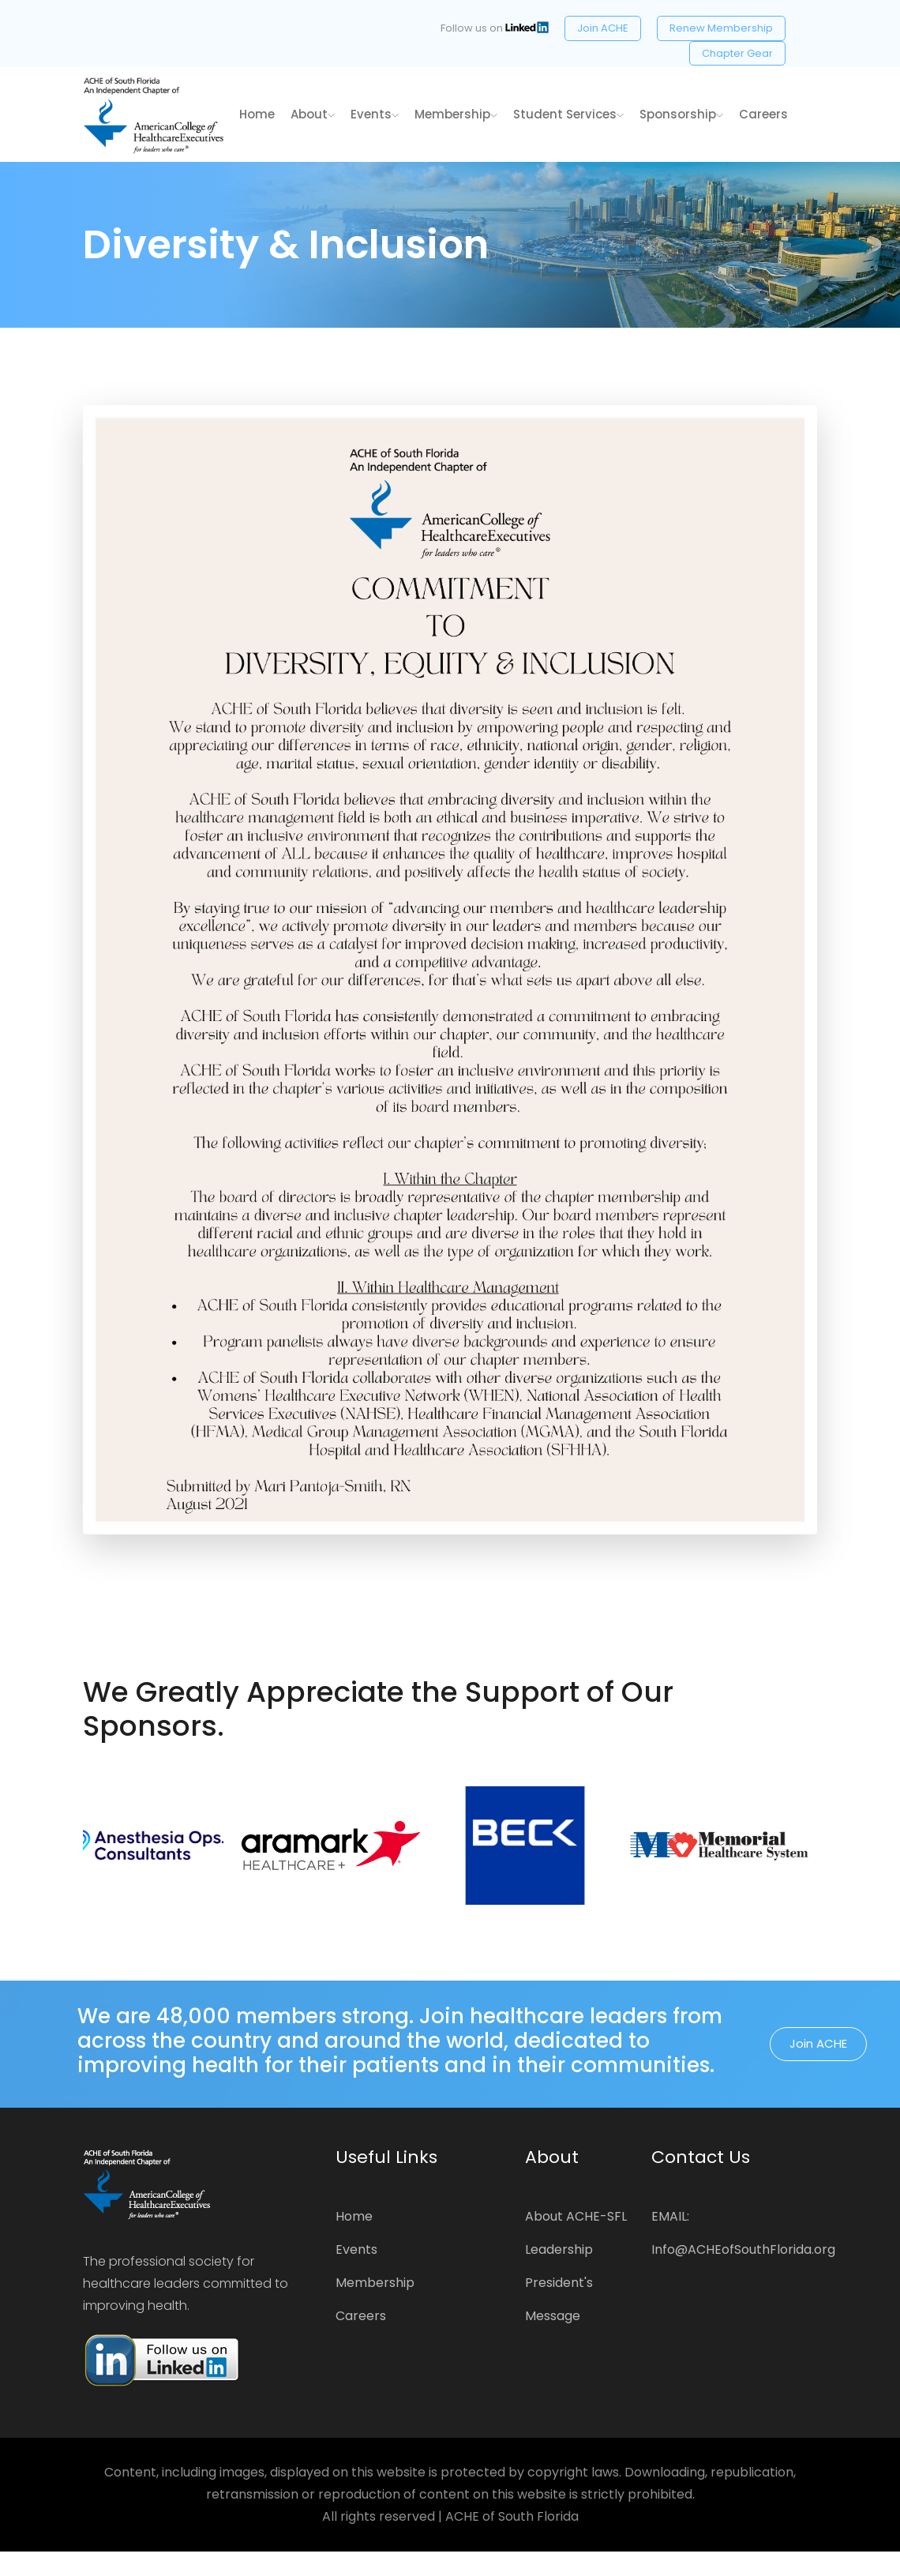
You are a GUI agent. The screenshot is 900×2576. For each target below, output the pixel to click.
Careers (763, 114)
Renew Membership (721, 28)
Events (375, 114)
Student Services (568, 114)
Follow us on (495, 28)
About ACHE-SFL (576, 2216)
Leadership (559, 2249)
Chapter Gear (737, 53)
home (257, 114)
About (313, 114)
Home (354, 2216)
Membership (455, 114)
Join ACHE (602, 28)
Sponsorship (681, 114)
